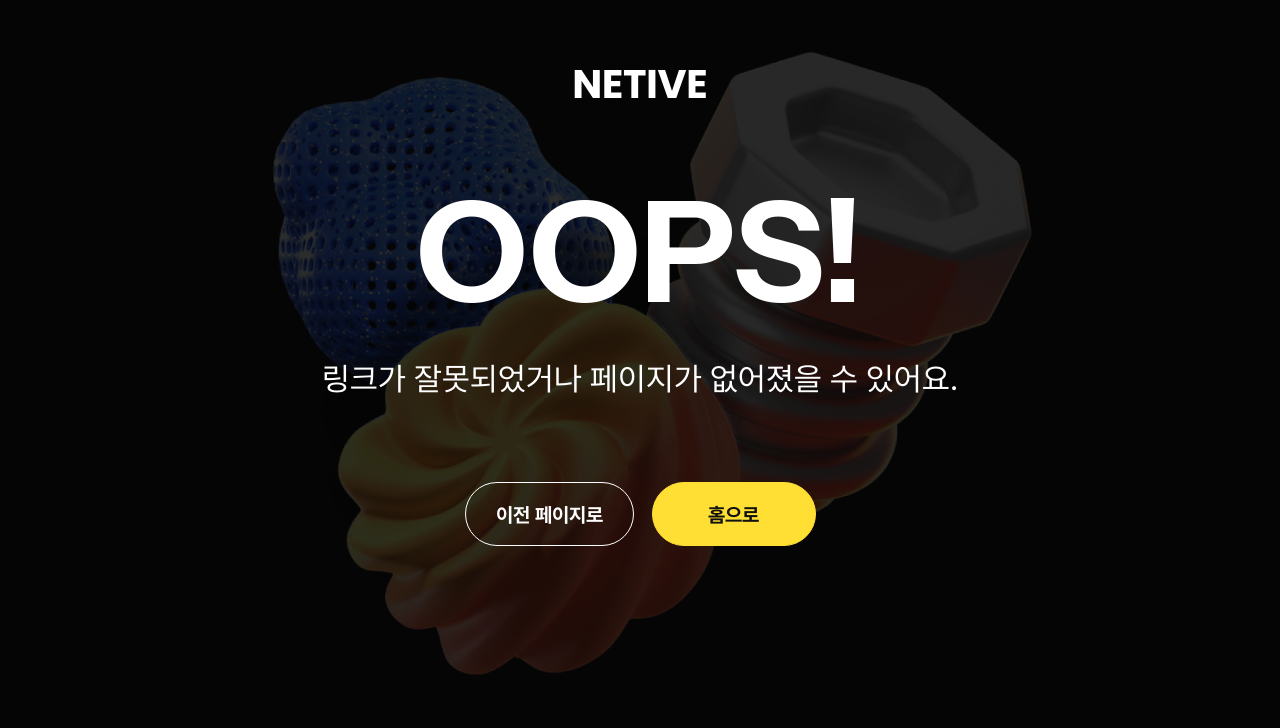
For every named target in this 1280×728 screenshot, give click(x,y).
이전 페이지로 (549, 514)
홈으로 (733, 514)
